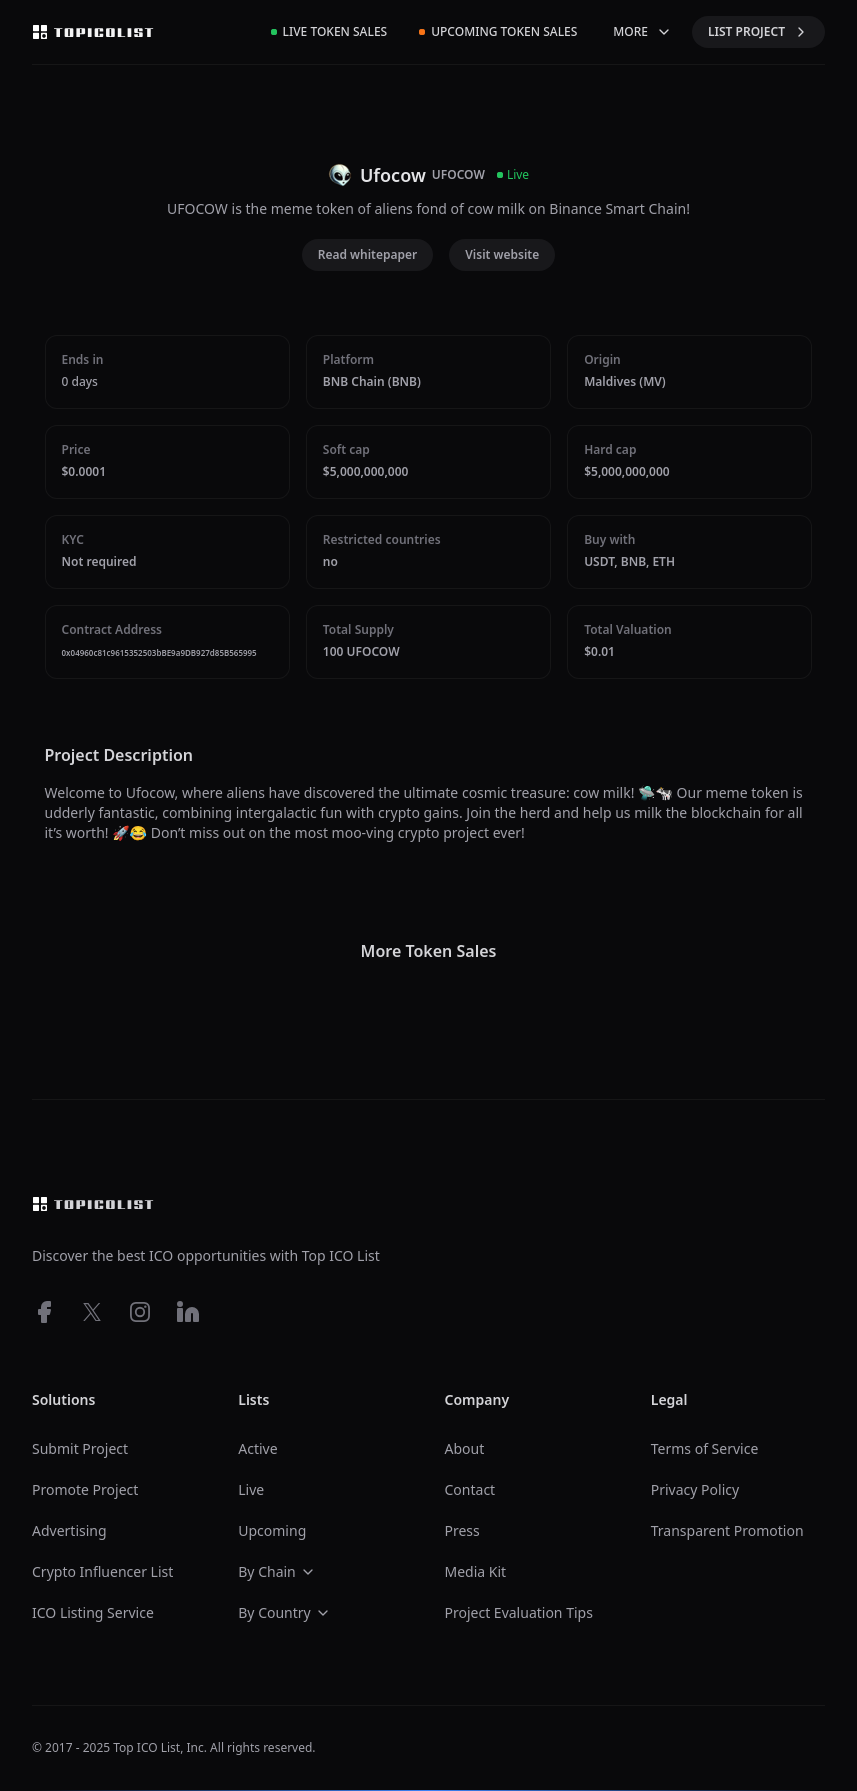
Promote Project (85, 1489)
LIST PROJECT (758, 31)
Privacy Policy (695, 1489)
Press (462, 1530)
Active (257, 1448)
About (465, 1448)
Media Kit (476, 1571)
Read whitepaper (368, 254)
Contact (470, 1489)
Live (251, 1489)
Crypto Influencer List (102, 1571)
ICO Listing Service (93, 1612)
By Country (284, 1612)
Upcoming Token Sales (498, 31)
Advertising (69, 1530)
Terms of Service (705, 1448)
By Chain (277, 1571)
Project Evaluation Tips (519, 1612)
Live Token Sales (329, 31)
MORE (642, 31)
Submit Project (80, 1448)
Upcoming (272, 1530)
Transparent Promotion (727, 1530)
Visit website (502, 254)
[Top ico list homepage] (93, 32)
